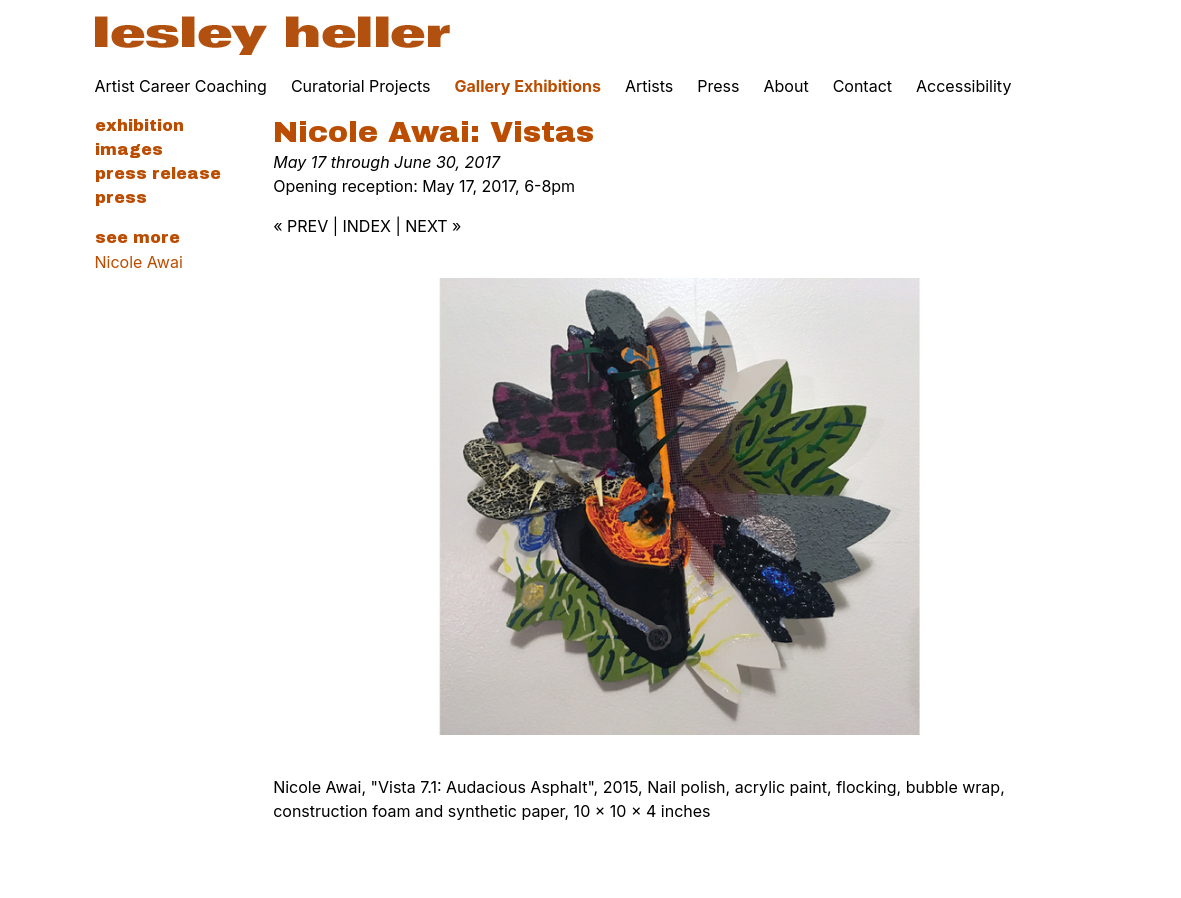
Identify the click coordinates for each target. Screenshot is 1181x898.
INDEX (367, 226)
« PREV (300, 226)
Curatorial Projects (361, 86)
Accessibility (963, 86)
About (786, 86)
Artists (649, 86)
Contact (862, 86)
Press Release (158, 173)
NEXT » (433, 226)
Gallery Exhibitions (528, 86)
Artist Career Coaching (181, 86)
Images (129, 149)
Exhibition (139, 125)
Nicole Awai (139, 262)
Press (718, 86)
